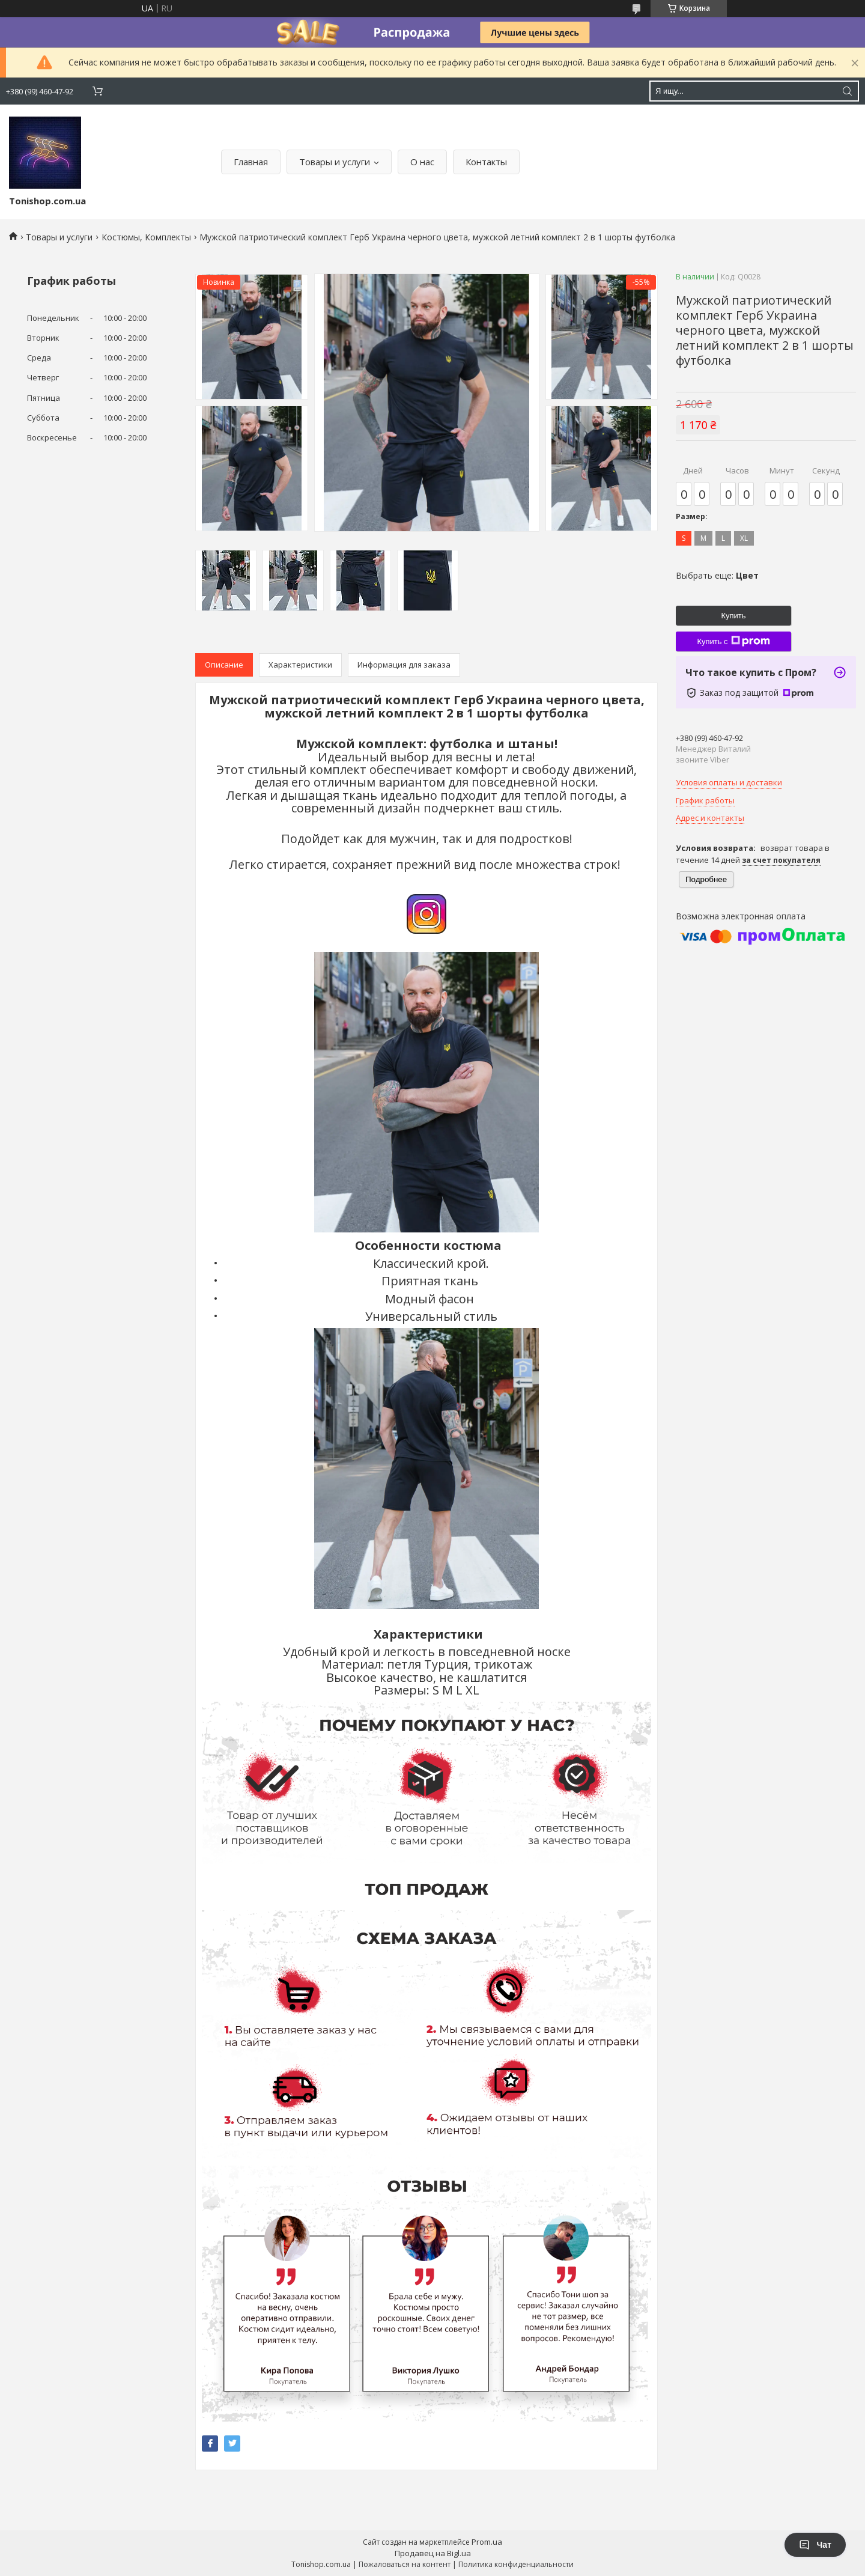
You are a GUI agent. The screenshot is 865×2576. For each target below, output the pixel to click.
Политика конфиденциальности (516, 2564)
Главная (251, 162)
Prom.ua (487, 2541)
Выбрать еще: (717, 575)
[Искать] (847, 91)
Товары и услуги (334, 162)
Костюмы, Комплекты (146, 237)
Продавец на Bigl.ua (433, 2553)
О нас (422, 162)
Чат (815, 2544)
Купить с (733, 641)
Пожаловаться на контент (405, 2564)
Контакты (486, 162)
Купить (733, 615)
